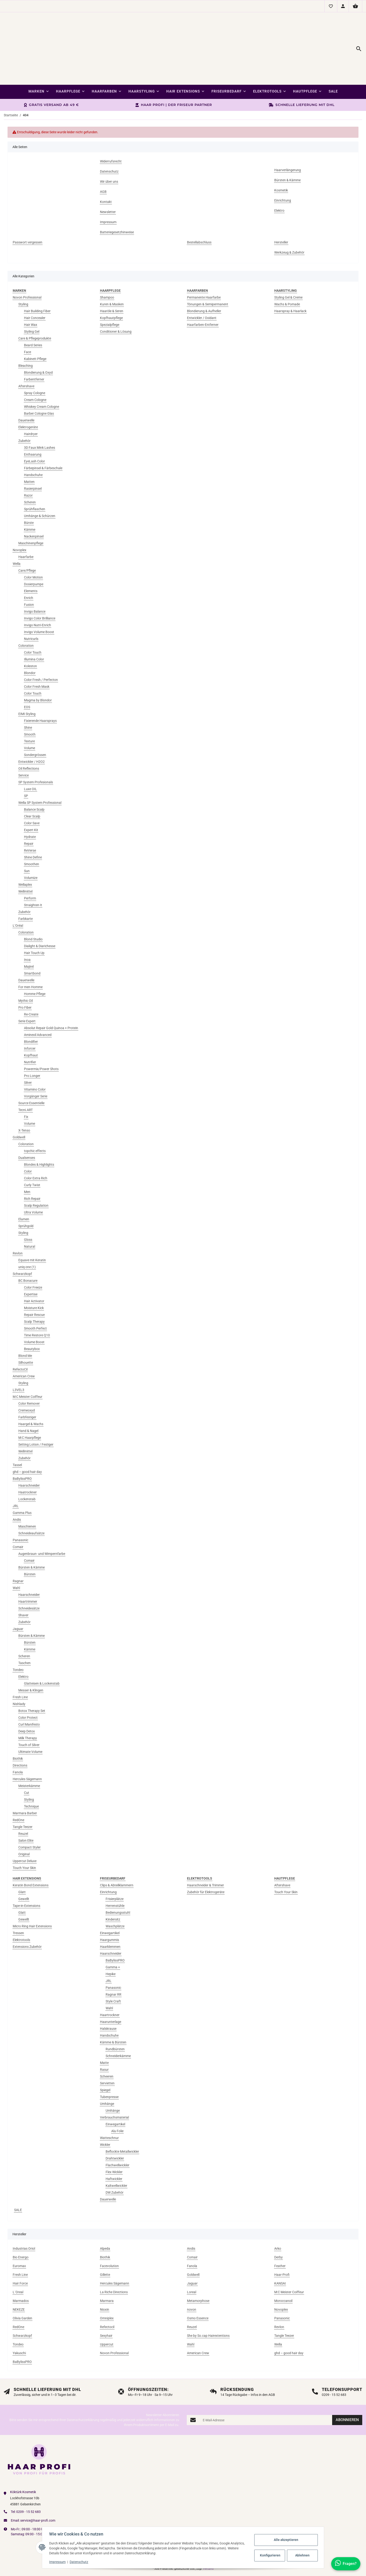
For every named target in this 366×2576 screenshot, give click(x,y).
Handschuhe (33, 448)
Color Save (32, 797)
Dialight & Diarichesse (39, 920)
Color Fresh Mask (36, 660)
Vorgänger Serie (35, 1070)
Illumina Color (34, 633)
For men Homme (30, 960)
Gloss (28, 1213)
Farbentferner (34, 353)
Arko (277, 2222)
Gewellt (23, 1872)
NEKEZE (19, 2283)
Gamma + (113, 1941)
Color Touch (32, 626)
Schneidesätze (29, 1582)
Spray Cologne (34, 366)
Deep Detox (26, 1705)
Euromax (19, 2239)
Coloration (26, 619)
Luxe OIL (30, 762)
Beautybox (32, 1322)
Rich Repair (32, 1172)
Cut (26, 1766)
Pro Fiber (25, 981)
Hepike (110, 1947)
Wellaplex (25, 858)
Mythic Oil (25, 974)
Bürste (29, 496)
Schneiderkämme (118, 2029)
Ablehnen (302, 2555)
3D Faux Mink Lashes (39, 421)
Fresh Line (20, 1671)
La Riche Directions (114, 2266)
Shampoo (107, 271)
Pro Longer (32, 1049)
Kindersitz (113, 1893)
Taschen (24, 1636)
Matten (29, 455)
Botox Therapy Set (31, 1684)
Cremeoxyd (26, 1384)
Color (28, 1145)
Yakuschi (19, 2327)
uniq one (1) (27, 1240)
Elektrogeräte (28, 401)
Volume (29, 722)
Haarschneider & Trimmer (205, 1859)
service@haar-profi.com (37, 2494)
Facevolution (109, 2239)
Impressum (58, 2562)
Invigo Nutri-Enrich (37, 599)
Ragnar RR (113, 1968)
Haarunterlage (110, 1995)
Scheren (30, 476)
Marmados (21, 2274)
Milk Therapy (27, 1712)
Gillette (105, 2248)
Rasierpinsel (33, 462)
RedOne (18, 1794)
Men (27, 1165)
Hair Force (20, 2257)
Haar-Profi (282, 2248)
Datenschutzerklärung (83, 2393)
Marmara (107, 2274)
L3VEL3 (18, 1363)
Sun (27, 844)
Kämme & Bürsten (113, 2016)
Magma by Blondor (38, 674)
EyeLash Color (34, 435)
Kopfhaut (31, 1029)
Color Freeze (33, 1261)
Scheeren (106, 2050)
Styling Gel (31, 305)
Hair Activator (34, 1275)
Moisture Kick (34, 1281)
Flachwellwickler (117, 2139)
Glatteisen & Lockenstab (42, 1657)
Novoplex (19, 524)
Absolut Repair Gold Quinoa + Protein (51, 1001)
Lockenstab (27, 1473)
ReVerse (30, 824)
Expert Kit (31, 803)
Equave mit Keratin (32, 1234)
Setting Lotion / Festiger (35, 1418)
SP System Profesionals (35, 756)
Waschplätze (115, 1900)
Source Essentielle (31, 1077)
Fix (26, 1090)
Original (24, 1828)
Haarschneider (29, 1459)
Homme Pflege (34, 967)
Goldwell (19, 1111)
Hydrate (30, 810)
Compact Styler (29, 1821)
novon (191, 2283)
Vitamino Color (35, 1063)
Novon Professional (27, 271)
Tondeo (18, 1643)
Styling (23, 278)
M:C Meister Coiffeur (27, 1370)
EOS (27, 681)
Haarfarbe (25, 530)
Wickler (105, 2118)
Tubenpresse (109, 2070)
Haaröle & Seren (111, 285)
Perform (30, 872)
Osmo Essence (197, 2292)
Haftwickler (114, 2152)
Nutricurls (31, 612)
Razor (28, 469)
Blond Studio (33, 913)
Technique (31, 1780)
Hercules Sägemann (27, 1753)
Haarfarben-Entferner (203, 298)
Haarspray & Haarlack (290, 285)
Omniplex (107, 2292)
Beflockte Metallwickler (122, 2125)
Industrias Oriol (24, 2222)
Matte (104, 2036)
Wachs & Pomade (287, 278)
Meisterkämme (29, 1759)
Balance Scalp (34, 783)
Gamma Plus (22, 1486)
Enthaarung (32, 428)
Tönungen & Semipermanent (207, 278)
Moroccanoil (283, 2274)
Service (23, 749)
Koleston (30, 640)
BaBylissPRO (22, 1452)
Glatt (22, 1866)
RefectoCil (20, 1343)
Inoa (27, 933)
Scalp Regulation (36, 1179)
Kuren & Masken (112, 278)
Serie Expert (27, 995)
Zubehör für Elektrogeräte (205, 1866)
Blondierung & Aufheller (204, 285)
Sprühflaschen (34, 483)
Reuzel (23, 1807)
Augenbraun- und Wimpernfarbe (41, 1527)
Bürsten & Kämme (31, 1541)
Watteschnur (109, 2111)
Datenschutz (79, 2562)
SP (26, 769)
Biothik (18, 1732)
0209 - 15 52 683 (28, 2485)
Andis (17, 1493)
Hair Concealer (34, 291)
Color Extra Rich (35, 1152)
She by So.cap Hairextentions (208, 2309)
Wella (16, 537)
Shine (28, 701)
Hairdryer (31, 407)
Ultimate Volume (30, 1725)
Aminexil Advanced (38, 1008)
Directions (20, 1739)
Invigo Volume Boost (39, 605)
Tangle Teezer (22, 1800)
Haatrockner (27, 1466)
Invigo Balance (34, 585)
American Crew (24, 1350)
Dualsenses (26, 1131)
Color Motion (33, 551)
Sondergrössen (35, 728)
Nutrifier (30, 1036)
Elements (30, 564)
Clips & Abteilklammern (116, 1859)
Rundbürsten (115, 2023)
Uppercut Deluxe (24, 1834)
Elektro (23, 1650)
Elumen (23, 1193)
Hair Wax (30, 298)
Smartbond (32, 947)
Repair (28, 817)
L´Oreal (18, 2266)
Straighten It (33, 879)
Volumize (30, 851)
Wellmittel (25, 865)
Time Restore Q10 (37, 1309)
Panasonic (20, 1514)
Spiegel (105, 2064)
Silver (28, 1056)
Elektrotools (21, 1913)
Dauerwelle (26, 394)
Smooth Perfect (35, 1302)
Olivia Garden (22, 2292)
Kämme (29, 503)
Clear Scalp (32, 790)
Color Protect (28, 1691)
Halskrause (108, 2002)
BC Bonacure (27, 1254)
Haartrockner (109, 1988)
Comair (18, 1520)
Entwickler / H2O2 (31, 735)
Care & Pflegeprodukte (34, 312)
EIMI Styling (27, 687)
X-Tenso (24, 1104)
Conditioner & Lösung (115, 305)
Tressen (18, 1907)
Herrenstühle (115, 1879)
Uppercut (106, 2318)
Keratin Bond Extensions (30, 1859)
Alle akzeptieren (285, 2540)
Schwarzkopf (22, 1247)
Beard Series (33, 319)
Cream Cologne (35, 373)
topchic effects (35, 1124)
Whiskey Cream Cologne (41, 380)
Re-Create (31, 988)
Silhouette (25, 1336)
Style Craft (113, 1975)
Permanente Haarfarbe (204, 271)
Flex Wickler (114, 2145)
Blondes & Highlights (39, 1138)
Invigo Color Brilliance (39, 592)
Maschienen (27, 1500)
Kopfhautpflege (111, 291)
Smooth (30, 708)
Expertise (30, 1268)
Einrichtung (108, 1866)
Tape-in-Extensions (26, 1879)
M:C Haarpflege (29, 1411)
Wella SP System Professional (39, 776)
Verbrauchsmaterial (114, 2091)
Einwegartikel (109, 1907)
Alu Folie (117, 2105)
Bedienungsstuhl (118, 1886)
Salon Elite (25, 1814)
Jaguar (18, 1602)
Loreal (191, 2266)
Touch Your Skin (24, 1841)
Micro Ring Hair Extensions (32, 1900)
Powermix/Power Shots (41, 1042)
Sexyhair (106, 2309)
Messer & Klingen (30, 1664)
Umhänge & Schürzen (39, 489)
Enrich (28, 571)
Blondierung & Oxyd (38, 346)
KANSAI (280, 2257)
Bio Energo (20, 2231)
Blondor (30, 646)
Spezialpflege (109, 298)
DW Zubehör (114, 2166)
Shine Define (33, 831)
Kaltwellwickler (116, 2159)
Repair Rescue (34, 1288)
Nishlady (19, 1677)
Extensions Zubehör (27, 1920)
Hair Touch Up (34, 926)
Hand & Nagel (28, 1404)
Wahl (16, 1561)
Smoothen (31, 838)
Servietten (107, 2057)
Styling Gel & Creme (288, 271)
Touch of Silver (29, 1718)
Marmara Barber (25, 1787)
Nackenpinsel (34, 510)
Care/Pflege (27, 544)
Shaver (23, 1589)
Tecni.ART (25, 1083)
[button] (330, 6)
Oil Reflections (28, 742)
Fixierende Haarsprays (40, 694)
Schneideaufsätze (31, 1507)
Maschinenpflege (30, 517)
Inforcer (30, 1022)
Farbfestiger (27, 1391)
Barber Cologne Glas (39, 387)
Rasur (104, 2043)
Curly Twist (32, 1159)
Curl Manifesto (29, 1698)
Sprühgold (25, 1199)
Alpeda (105, 2222)
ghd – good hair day (27, 1445)
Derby (278, 2231)
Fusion (29, 578)
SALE (18, 2183)
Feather (280, 2239)
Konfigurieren (270, 2555)
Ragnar (18, 1555)
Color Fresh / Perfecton (41, 653)
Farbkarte (25, 892)
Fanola (18, 1746)
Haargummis (109, 1913)
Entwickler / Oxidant (201, 291)
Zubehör (24, 414)
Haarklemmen (110, 1920)
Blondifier (31, 1015)
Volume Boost (34, 1316)
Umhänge (107, 2077)
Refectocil (107, 2300)
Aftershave (26, 360)
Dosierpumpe (33, 558)
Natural (29, 1220)
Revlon (18, 1227)
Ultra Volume (33, 1186)
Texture (29, 715)
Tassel (17, 1438)
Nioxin (104, 2283)
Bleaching (25, 339)
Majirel (29, 940)
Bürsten (30, 1548)
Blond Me (25, 1329)
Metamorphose (198, 2274)
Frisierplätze (114, 1872)
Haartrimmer (27, 1575)
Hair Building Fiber (37, 285)
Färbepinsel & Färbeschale (43, 442)
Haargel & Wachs (30, 1397)
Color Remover (29, 1377)
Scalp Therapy (34, 1295)
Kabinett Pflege (35, 332)
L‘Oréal (18, 899)
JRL (16, 1479)
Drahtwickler (115, 2132)
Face (27, 326)
